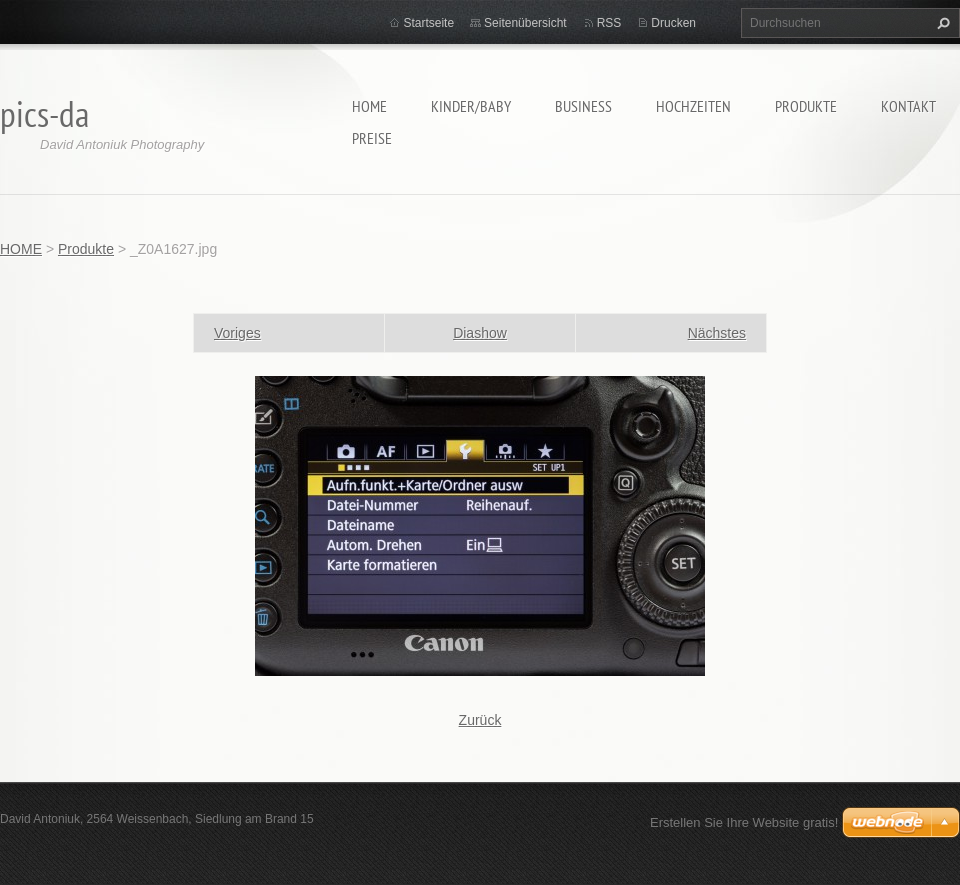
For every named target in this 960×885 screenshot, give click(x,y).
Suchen (941, 23)
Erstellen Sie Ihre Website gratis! (744, 822)
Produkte (806, 106)
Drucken (673, 23)
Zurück (480, 720)
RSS (609, 23)
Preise (372, 138)
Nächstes (717, 333)
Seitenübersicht (525, 23)
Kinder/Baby (471, 106)
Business (583, 106)
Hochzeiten (693, 106)
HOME (369, 106)
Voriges (237, 333)
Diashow (480, 333)
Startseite (428, 23)
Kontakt (908, 106)
